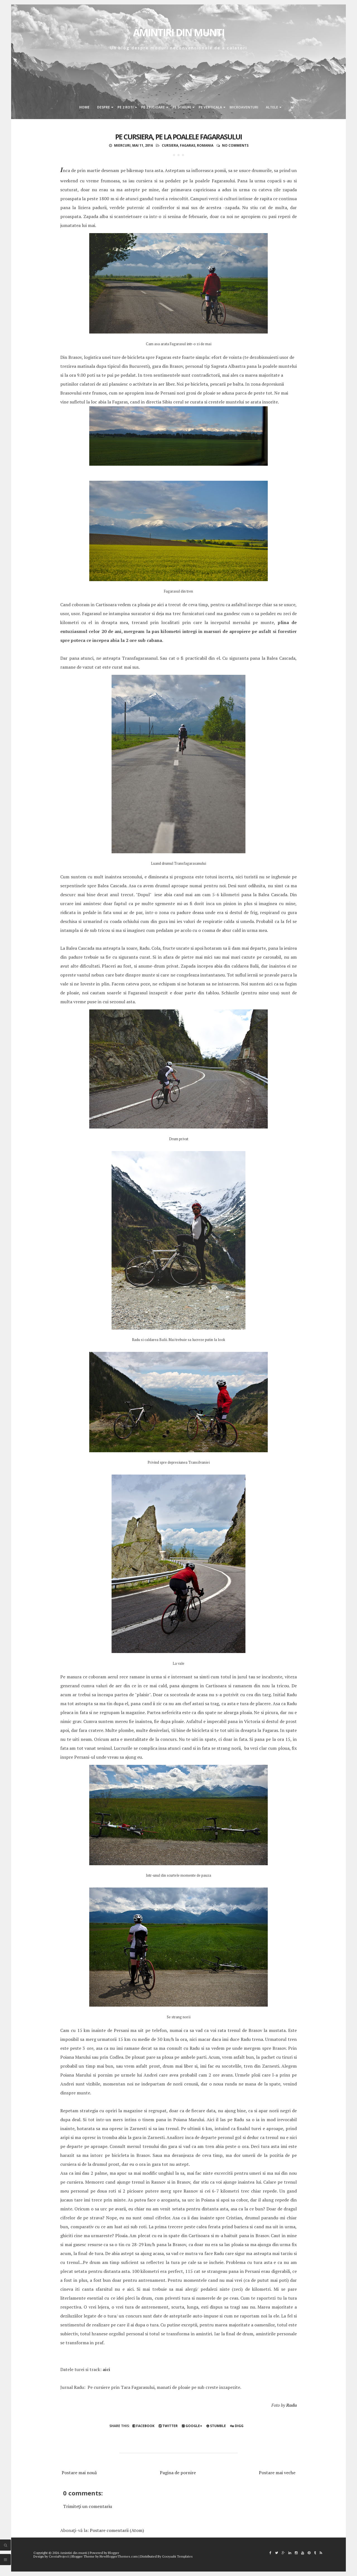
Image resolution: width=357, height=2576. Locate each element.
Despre (103, 107)
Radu (291, 2405)
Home (84, 107)
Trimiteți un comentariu (87, 2506)
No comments (235, 145)
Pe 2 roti (125, 107)
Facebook (143, 2425)
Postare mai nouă (79, 2472)
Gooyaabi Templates (177, 2556)
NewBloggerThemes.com (119, 2556)
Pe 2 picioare (153, 107)
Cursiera (170, 145)
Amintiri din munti (178, 32)
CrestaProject (59, 2556)
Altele (272, 107)
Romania (205, 145)
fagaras (187, 145)
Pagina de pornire (178, 2472)
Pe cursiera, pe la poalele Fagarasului (178, 136)
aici (106, 2369)
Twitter (168, 2425)
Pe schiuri (181, 107)
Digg (236, 2425)
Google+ (192, 2425)
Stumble (216, 2425)
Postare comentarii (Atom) (117, 2530)
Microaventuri (244, 107)
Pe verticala (210, 107)
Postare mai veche (277, 2472)
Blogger (113, 2553)
